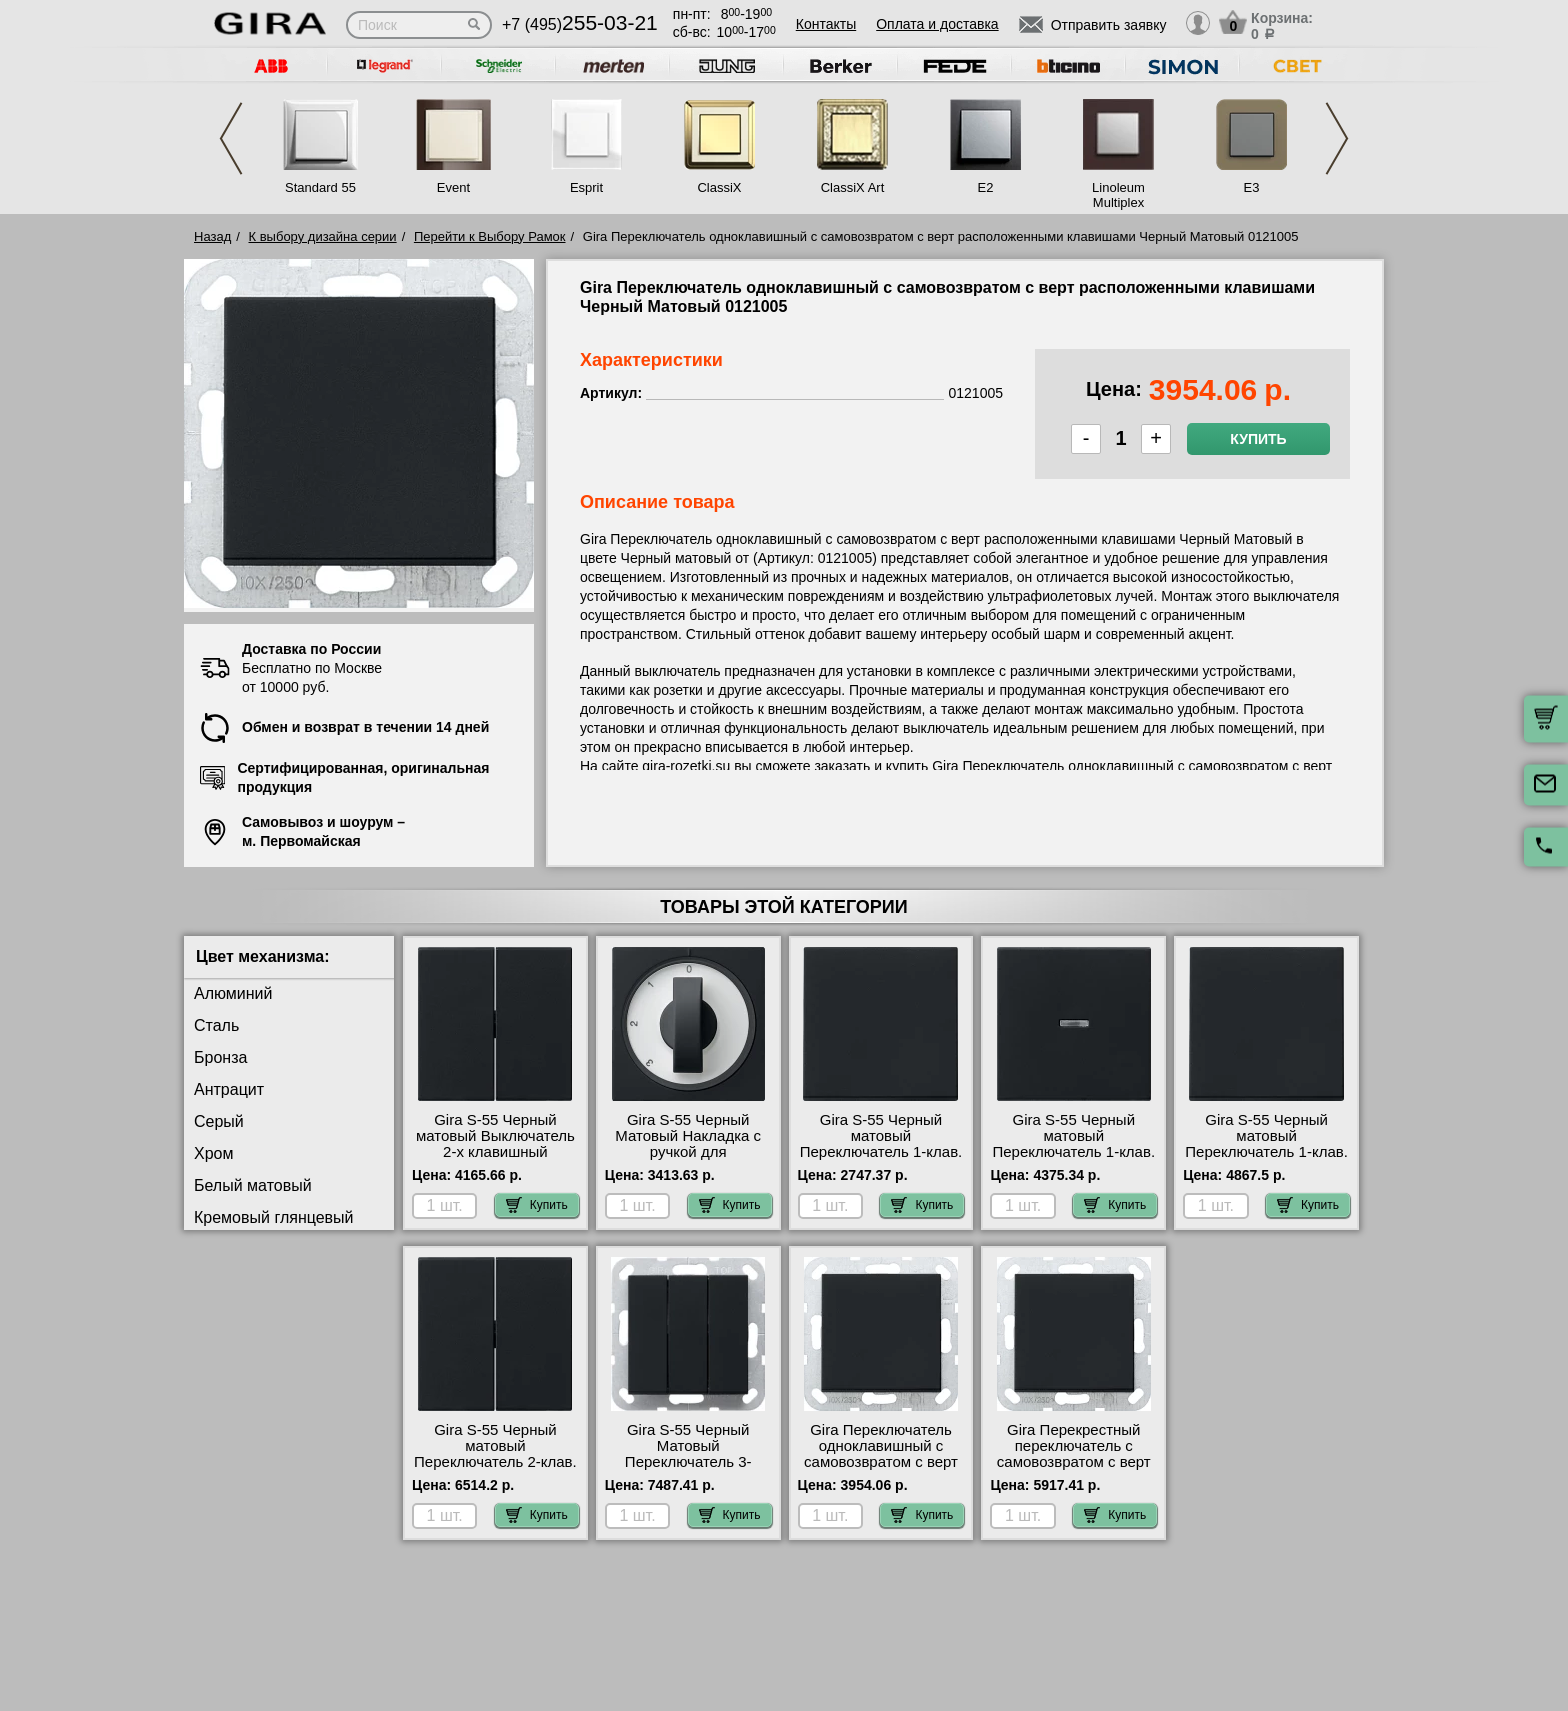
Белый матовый (253, 1185)
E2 (986, 187)
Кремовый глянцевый (274, 1217)
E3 (1252, 187)
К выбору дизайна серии (323, 236)
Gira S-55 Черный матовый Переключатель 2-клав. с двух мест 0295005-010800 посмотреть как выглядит (495, 1470)
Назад (212, 236)
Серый (219, 1121)
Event (453, 187)
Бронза (220, 1057)
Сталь (216, 1025)
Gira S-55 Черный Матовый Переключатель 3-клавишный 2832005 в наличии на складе (688, 1462)
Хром (213, 1153)
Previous (231, 138)
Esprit (586, 187)
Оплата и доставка (937, 24)
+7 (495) (580, 24)
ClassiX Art (853, 187)
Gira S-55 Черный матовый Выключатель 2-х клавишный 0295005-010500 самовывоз (495, 1152)
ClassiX (719, 187)
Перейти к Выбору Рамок (490, 236)
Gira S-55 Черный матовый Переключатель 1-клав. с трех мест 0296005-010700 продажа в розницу (1266, 1160)
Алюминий (233, 993)
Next (1337, 138)
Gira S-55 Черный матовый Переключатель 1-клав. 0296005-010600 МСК (881, 1144)
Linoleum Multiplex (1118, 195)
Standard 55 (320, 187)
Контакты (826, 24)
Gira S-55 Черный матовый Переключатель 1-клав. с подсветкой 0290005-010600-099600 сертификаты (1073, 1160)
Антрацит (229, 1089)
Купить (1258, 439)
